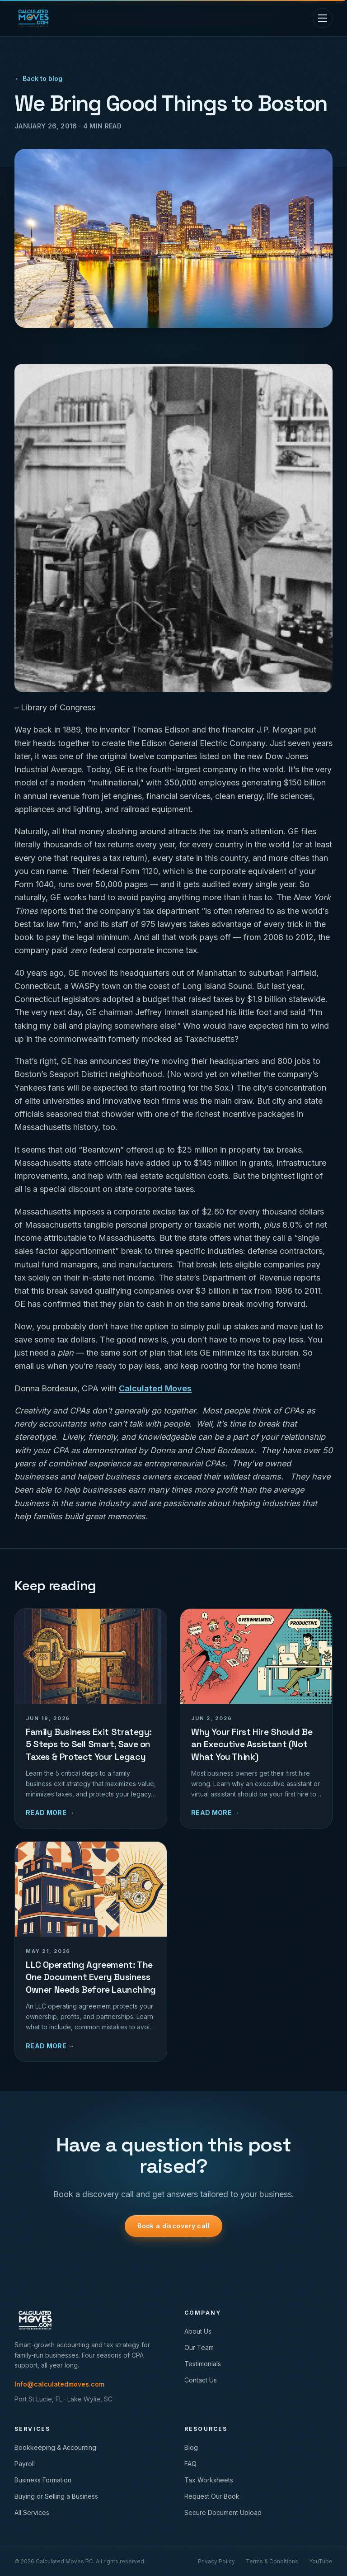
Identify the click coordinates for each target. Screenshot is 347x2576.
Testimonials (202, 2364)
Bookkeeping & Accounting (55, 2447)
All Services (31, 2512)
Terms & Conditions (272, 2561)
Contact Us (200, 2380)
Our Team (199, 2347)
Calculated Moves (155, 1388)
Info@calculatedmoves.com (59, 2384)
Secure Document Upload (223, 2512)
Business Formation (42, 2480)
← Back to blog (38, 78)
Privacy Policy (216, 2561)
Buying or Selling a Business (56, 2496)
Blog (191, 2447)
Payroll (24, 2463)
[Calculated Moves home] (33, 18)
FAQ (190, 2463)
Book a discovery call (173, 2226)
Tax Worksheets (208, 2480)
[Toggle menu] (323, 18)
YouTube (321, 2561)
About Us (197, 2331)
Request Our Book (211, 2496)
